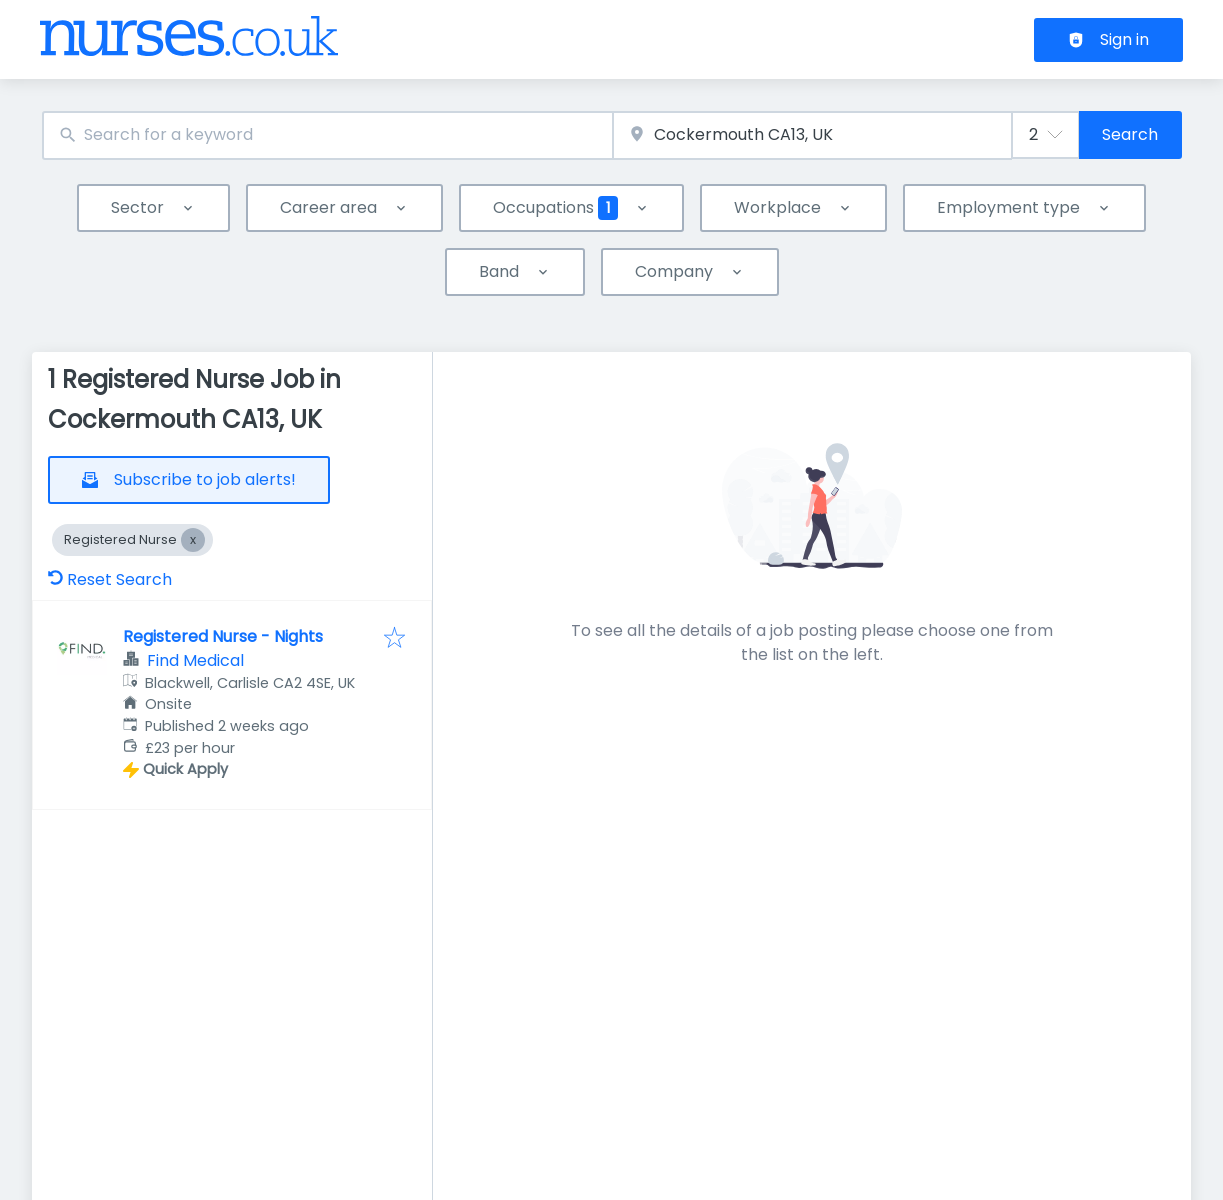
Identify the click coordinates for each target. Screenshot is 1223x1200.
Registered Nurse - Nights (223, 636)
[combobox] (327, 135)
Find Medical (195, 660)
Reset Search (110, 579)
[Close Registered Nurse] (193, 540)
